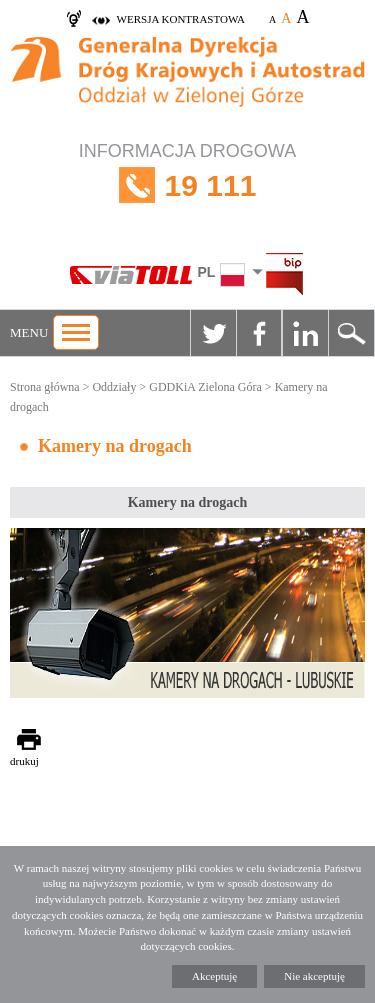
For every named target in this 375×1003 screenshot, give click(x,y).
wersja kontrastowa (181, 19)
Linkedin (305, 333)
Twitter (213, 333)
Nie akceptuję (314, 976)
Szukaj (351, 333)
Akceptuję (214, 976)
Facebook (259, 333)
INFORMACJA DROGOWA (187, 185)
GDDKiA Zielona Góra (205, 387)
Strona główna (45, 387)
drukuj (24, 761)
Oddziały (114, 387)
